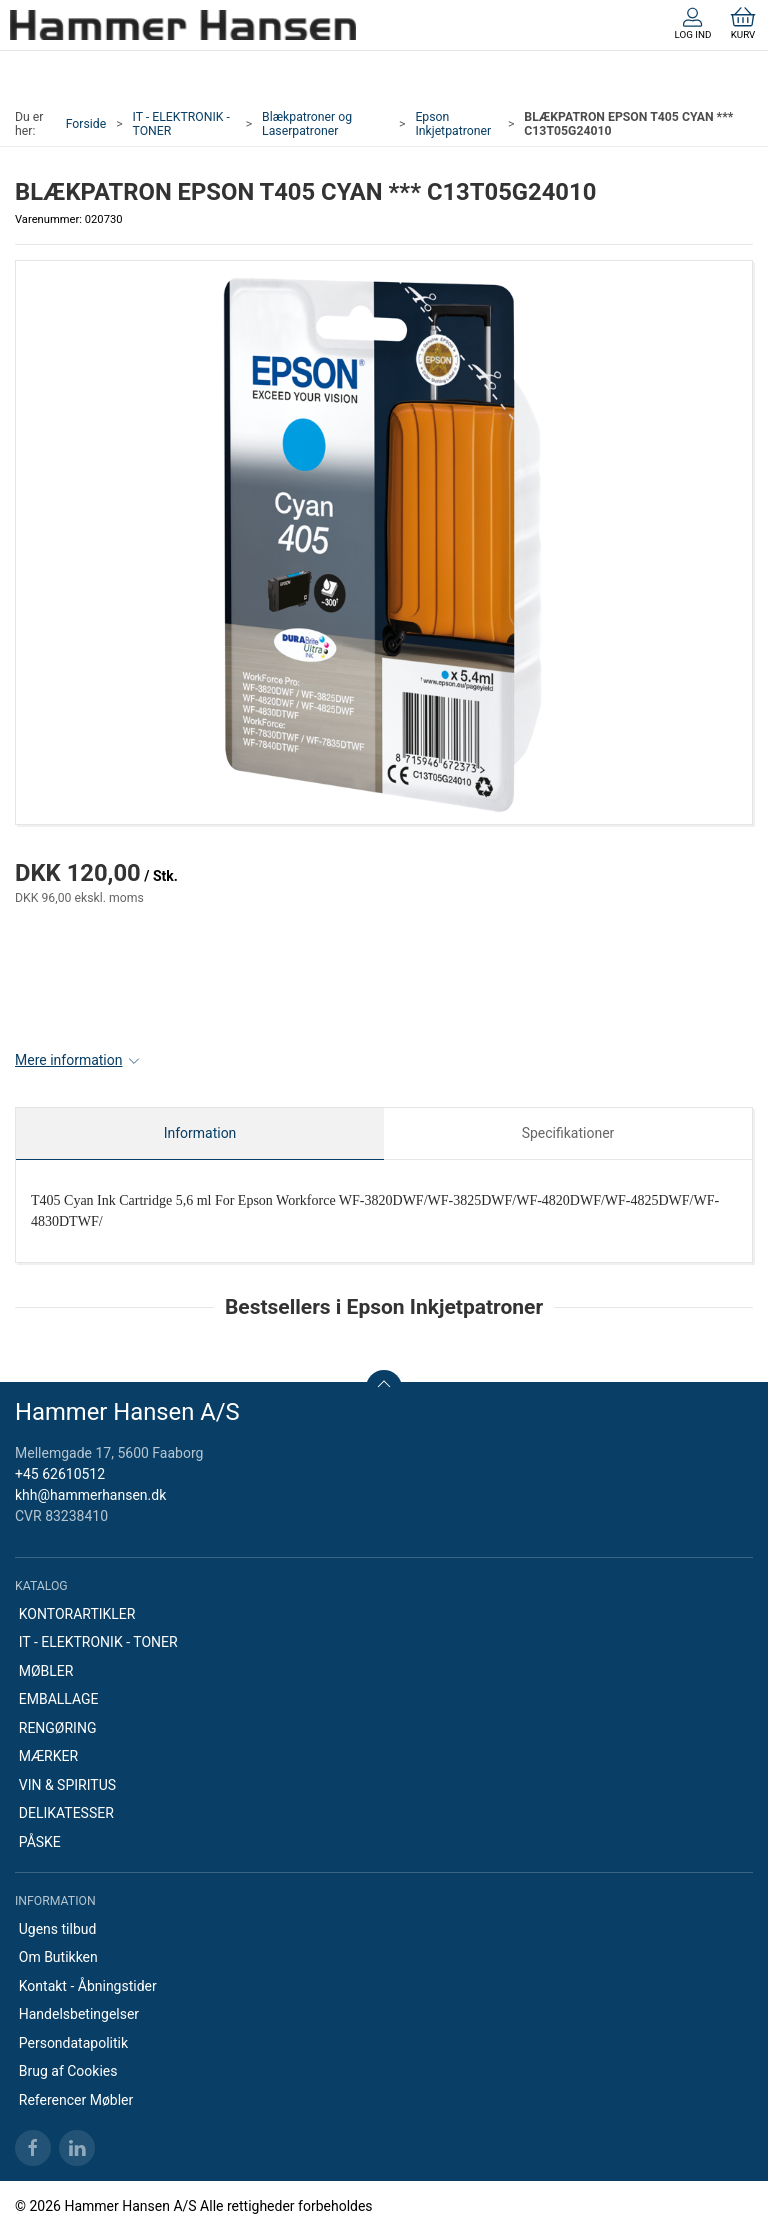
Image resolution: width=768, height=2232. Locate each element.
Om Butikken (58, 1957)
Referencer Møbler (76, 2100)
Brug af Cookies (68, 2071)
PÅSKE (40, 1842)
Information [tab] (200, 1133)
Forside (86, 124)
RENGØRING (58, 1728)
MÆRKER (48, 1756)
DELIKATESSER (66, 1813)
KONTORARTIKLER (77, 1614)
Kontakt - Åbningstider (88, 1986)
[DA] (183, 25)
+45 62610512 (60, 1474)
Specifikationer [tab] (568, 1133)
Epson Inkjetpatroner (453, 124)
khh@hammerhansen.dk (90, 1495)
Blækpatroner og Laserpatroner (307, 124)
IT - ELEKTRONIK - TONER (181, 124)
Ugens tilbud (58, 1929)
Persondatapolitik (73, 2043)
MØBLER (46, 1671)
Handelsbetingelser (79, 2014)
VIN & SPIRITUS (67, 1785)
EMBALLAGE (59, 1699)
